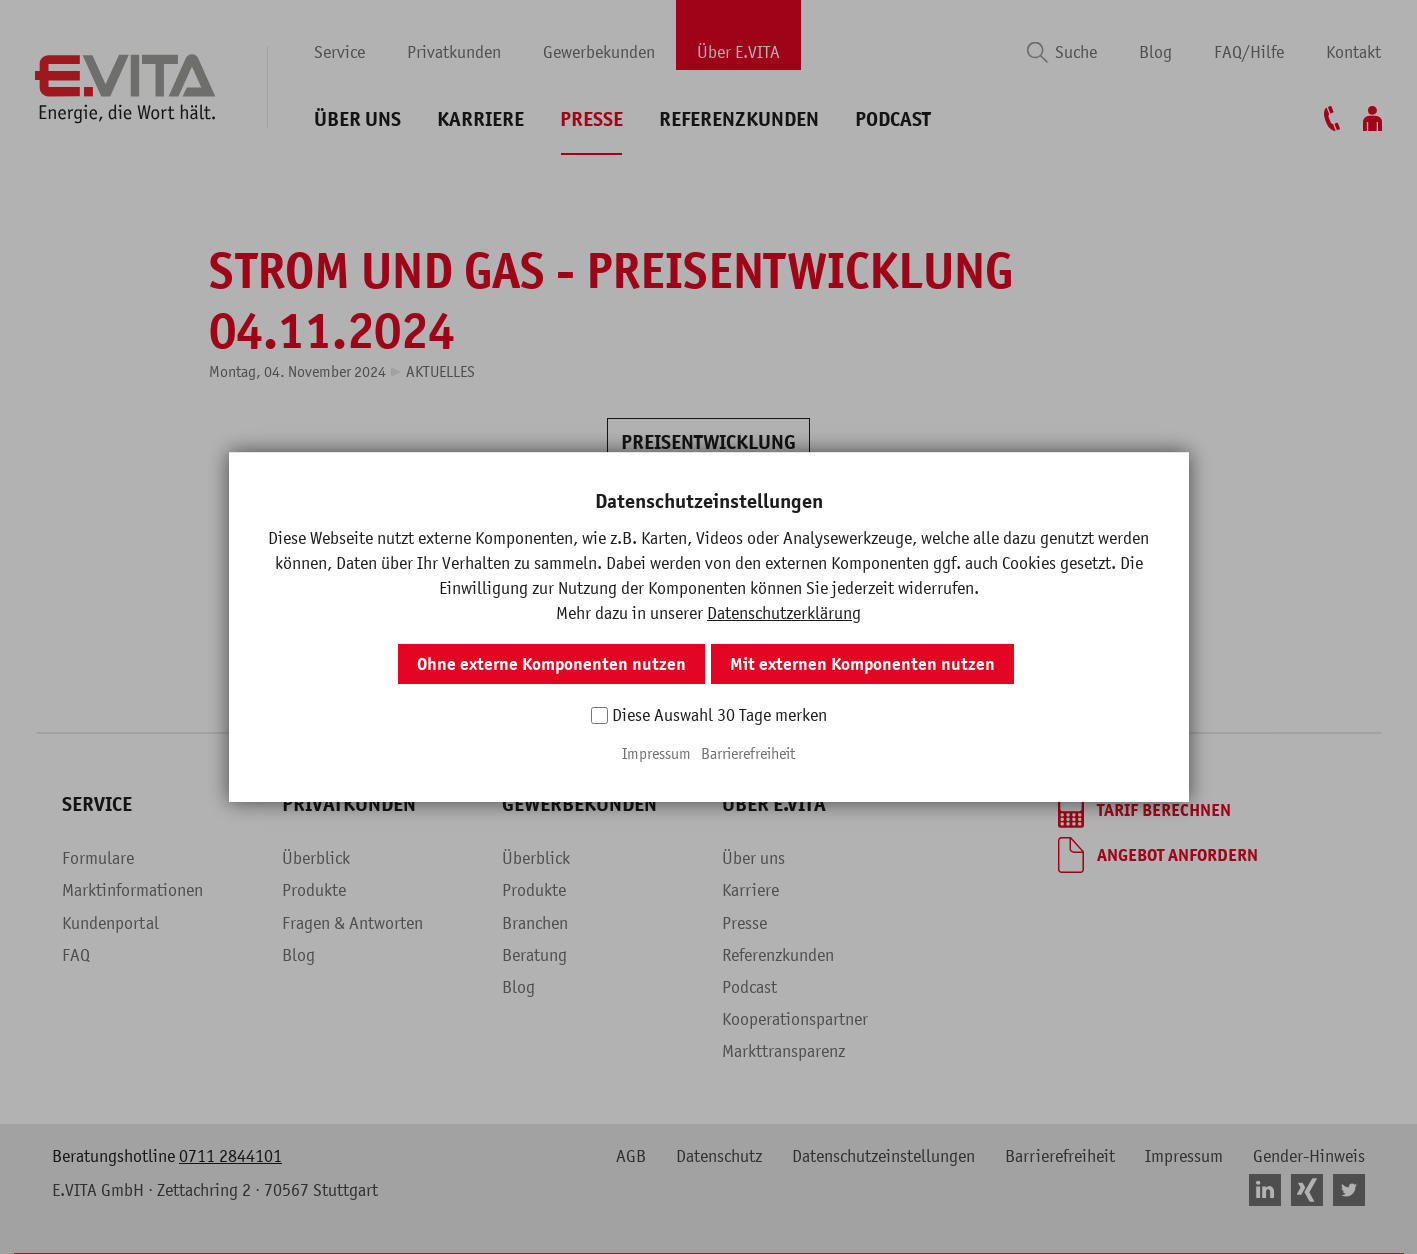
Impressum (656, 753)
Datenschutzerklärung (784, 613)
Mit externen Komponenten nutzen (862, 664)
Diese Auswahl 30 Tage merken (719, 715)
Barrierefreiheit (748, 753)
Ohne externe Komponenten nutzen (551, 664)
